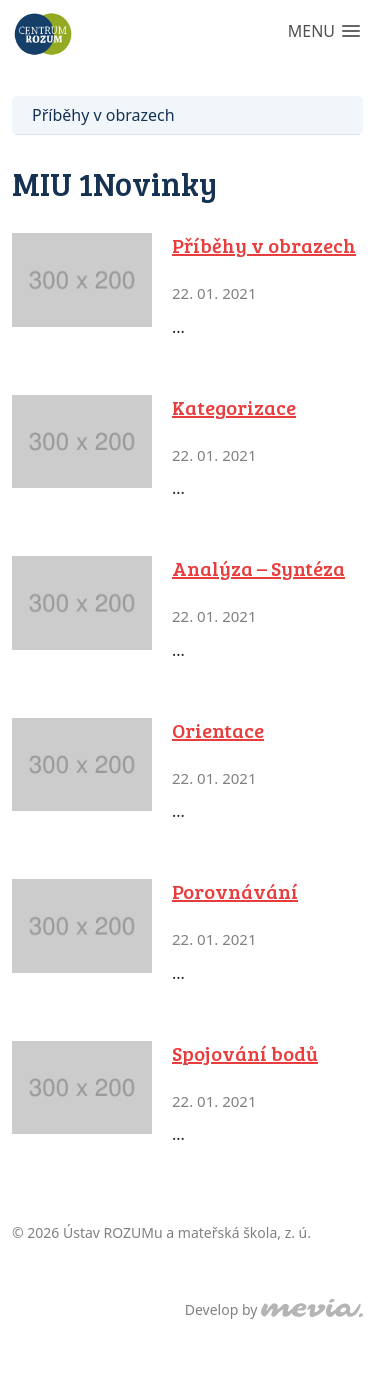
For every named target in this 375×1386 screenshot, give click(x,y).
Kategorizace (234, 407)
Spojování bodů (245, 1053)
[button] (324, 32)
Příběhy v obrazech (103, 115)
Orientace (218, 730)
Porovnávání (235, 891)
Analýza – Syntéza (258, 568)
